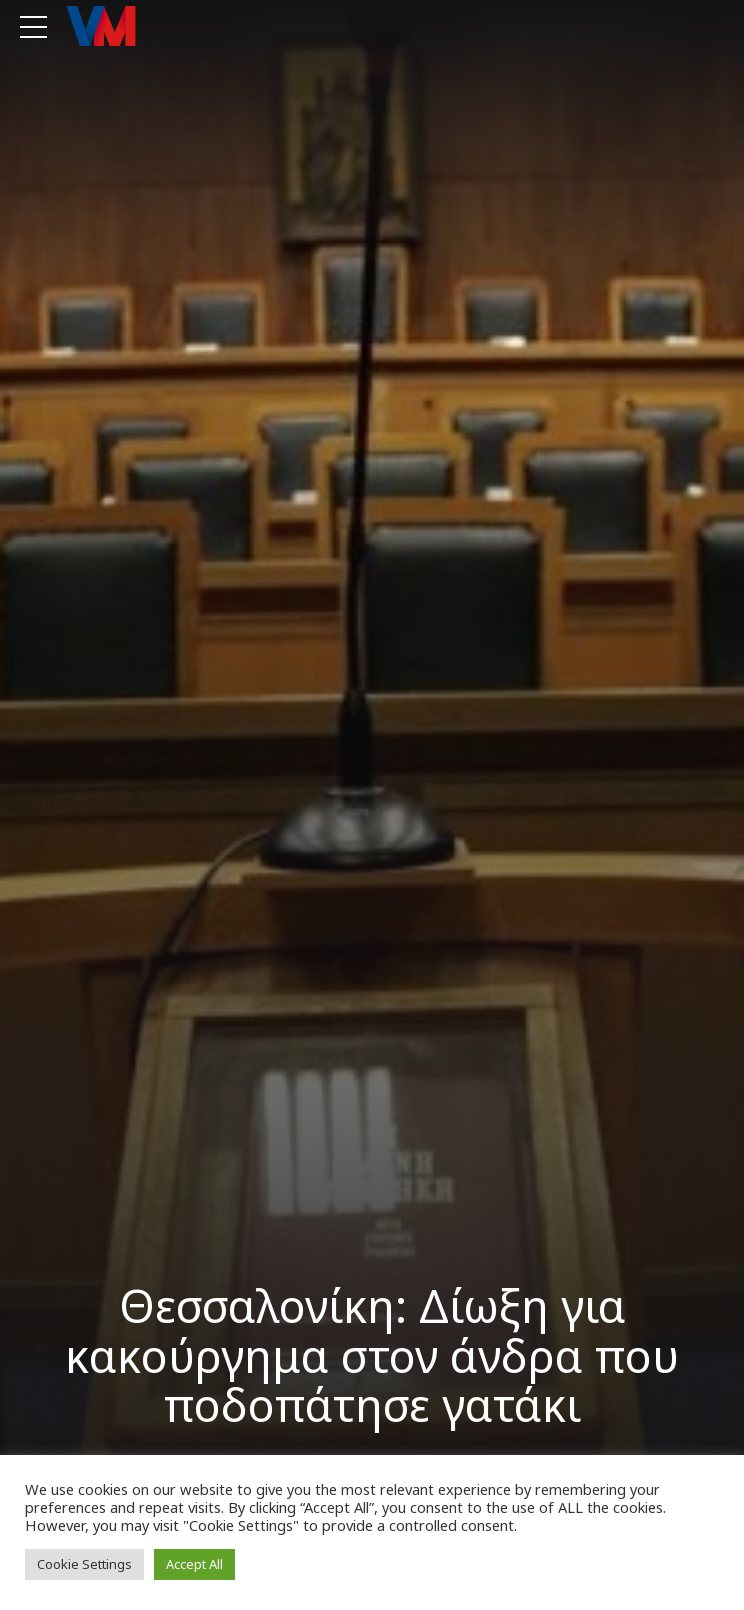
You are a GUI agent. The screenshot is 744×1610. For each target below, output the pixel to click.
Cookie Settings (84, 1564)
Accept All (194, 1564)
